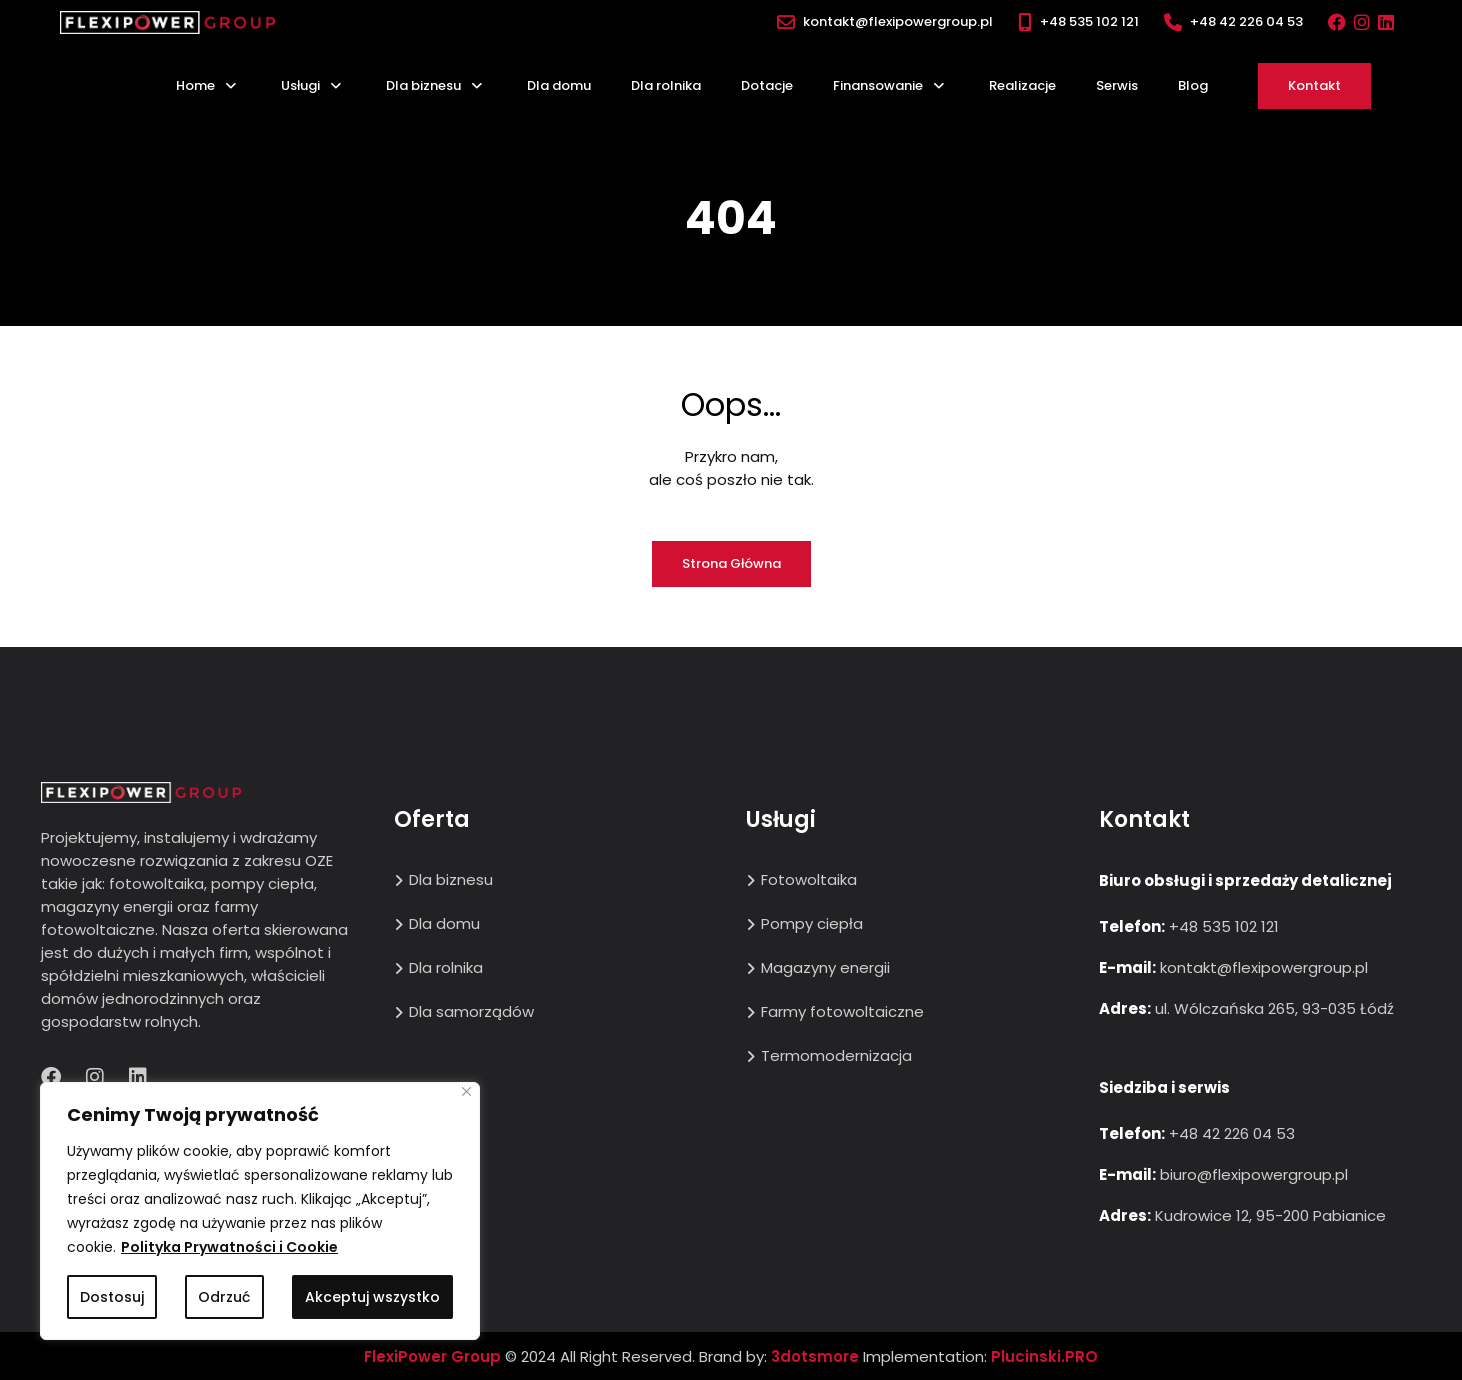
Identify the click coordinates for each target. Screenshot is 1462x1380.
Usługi (300, 85)
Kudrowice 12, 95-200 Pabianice (1270, 1215)
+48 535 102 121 (1089, 21)
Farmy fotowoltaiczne (842, 1011)
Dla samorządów (471, 1011)
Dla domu (559, 85)
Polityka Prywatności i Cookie (229, 1247)
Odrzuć (224, 1297)
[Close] (466, 1091)
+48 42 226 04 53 (1246, 21)
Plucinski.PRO (1044, 1356)
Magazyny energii (825, 967)
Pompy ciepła (812, 923)
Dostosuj (112, 1297)
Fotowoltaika (809, 879)
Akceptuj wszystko (372, 1297)
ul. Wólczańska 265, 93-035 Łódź (1274, 1008)
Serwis (1117, 85)
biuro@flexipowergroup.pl (1254, 1174)
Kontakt (1314, 85)
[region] (260, 1211)
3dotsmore (815, 1356)
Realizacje (1022, 85)
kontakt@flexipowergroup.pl (898, 21)
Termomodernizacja (836, 1055)
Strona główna (731, 563)
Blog (1193, 85)
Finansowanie (878, 85)
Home (195, 85)
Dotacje (767, 85)
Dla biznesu (423, 85)
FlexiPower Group (432, 1356)
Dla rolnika (666, 85)
